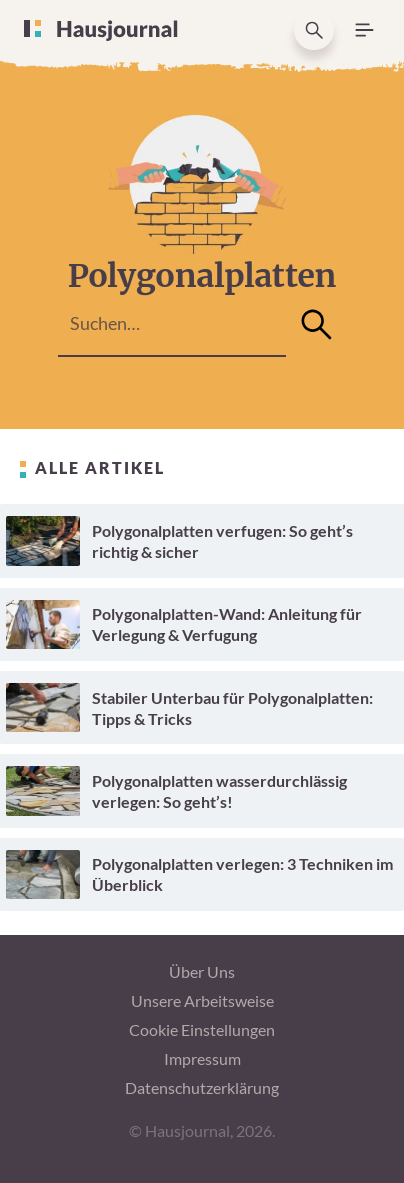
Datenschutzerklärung (202, 1087)
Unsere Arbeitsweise (202, 1000)
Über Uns (202, 971)
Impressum (202, 1058)
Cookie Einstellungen (202, 1029)
